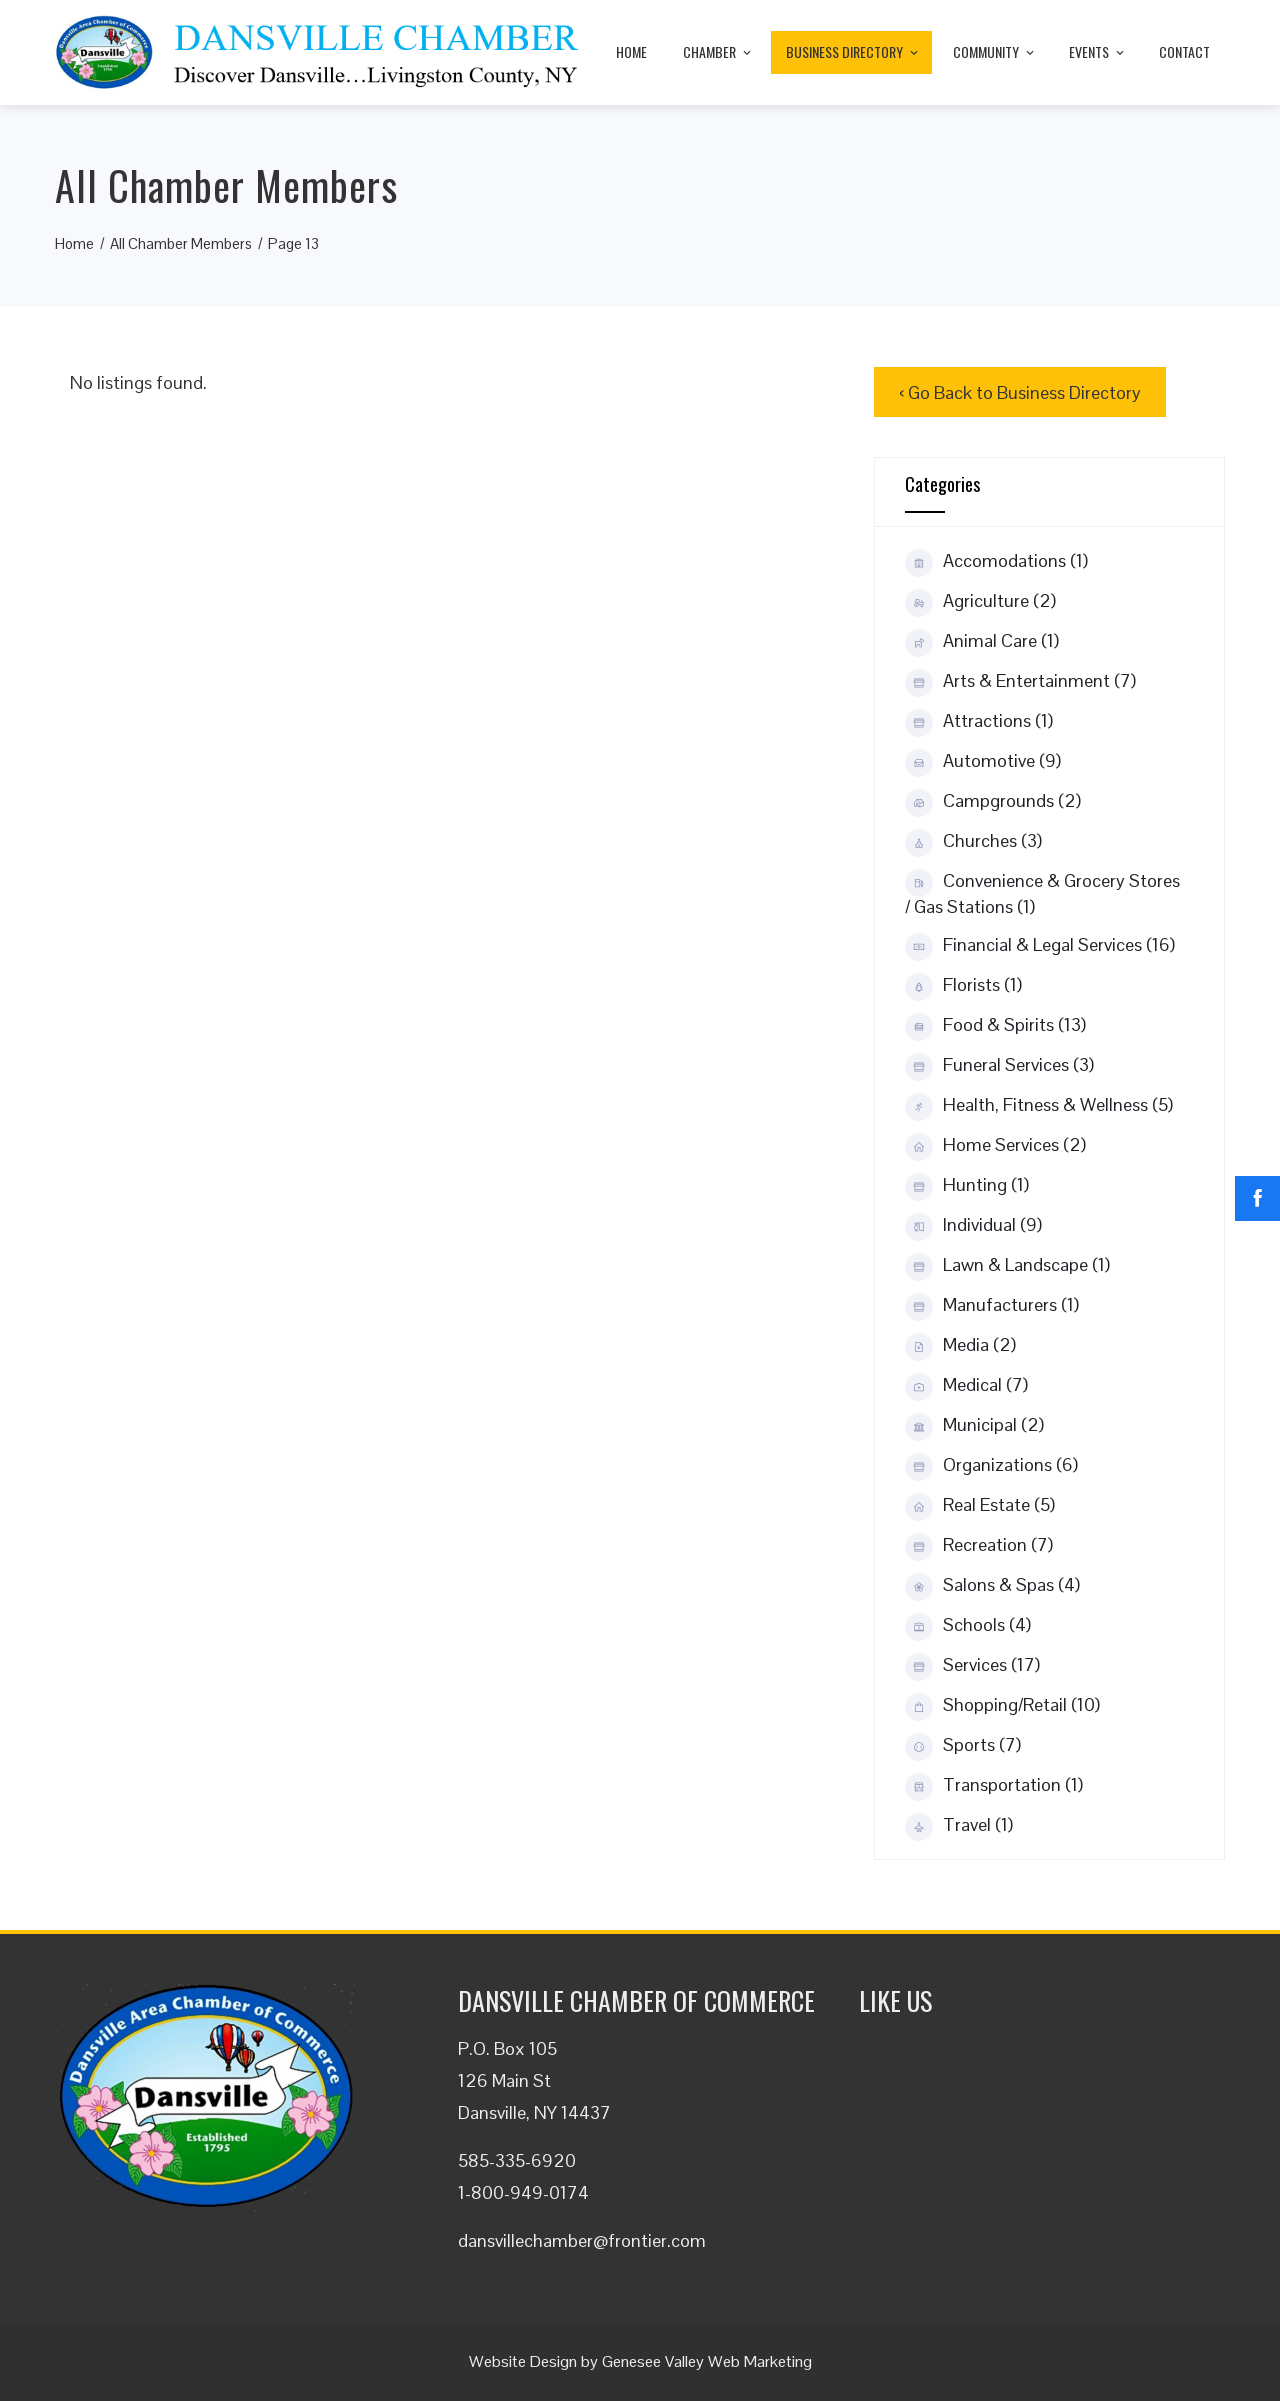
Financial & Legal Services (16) (1040, 946)
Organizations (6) (991, 1466)
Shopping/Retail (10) (1002, 1706)
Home (631, 51)
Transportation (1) (994, 1786)
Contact (1184, 51)
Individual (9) (973, 1226)
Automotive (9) (983, 762)
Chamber (718, 51)
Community (995, 51)
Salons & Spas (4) (992, 1586)
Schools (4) (968, 1626)
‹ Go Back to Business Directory (1020, 392)
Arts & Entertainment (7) (1020, 682)
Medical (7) (966, 1386)
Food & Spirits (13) (995, 1026)
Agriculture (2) (980, 602)
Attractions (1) (979, 722)
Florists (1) (963, 986)
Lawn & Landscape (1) (1007, 1266)
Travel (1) (959, 1826)
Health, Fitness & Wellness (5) (1039, 1106)
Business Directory (853, 51)
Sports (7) (963, 1746)
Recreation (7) (979, 1546)
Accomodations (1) (996, 562)
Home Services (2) (995, 1146)
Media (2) (960, 1346)
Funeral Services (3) (999, 1066)
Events (1098, 51)
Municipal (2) (974, 1426)
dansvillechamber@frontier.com (582, 2240)
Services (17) (972, 1666)
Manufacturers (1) (992, 1306)
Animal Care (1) (982, 642)
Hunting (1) (967, 1186)
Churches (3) (973, 842)
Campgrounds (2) (993, 802)
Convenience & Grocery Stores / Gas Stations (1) (1042, 893)
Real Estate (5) (980, 1506)
